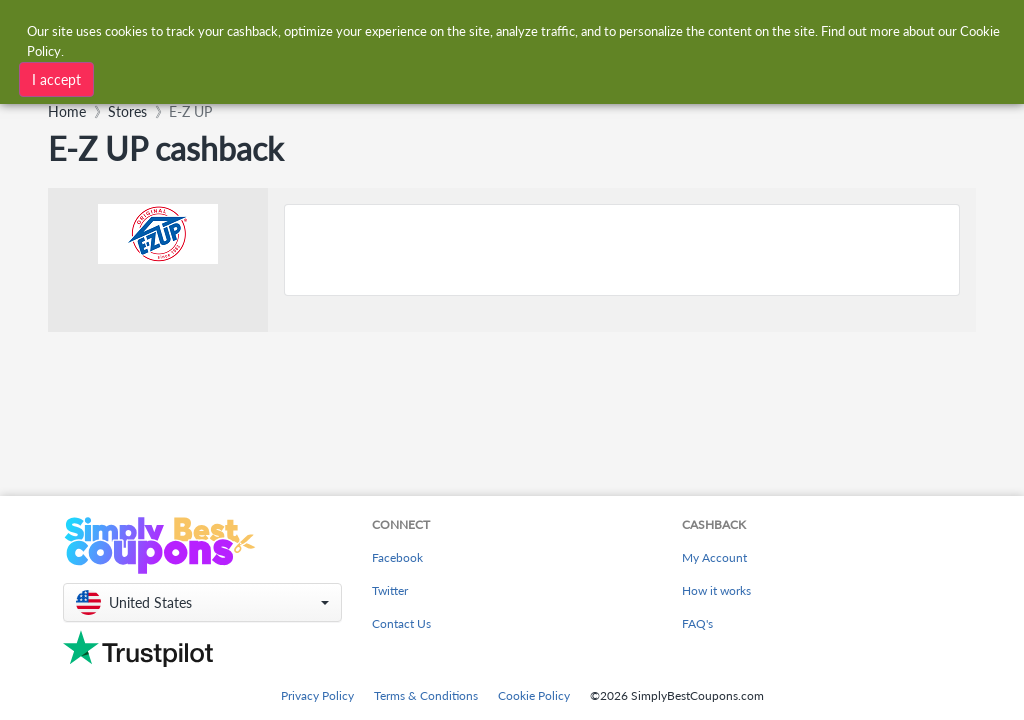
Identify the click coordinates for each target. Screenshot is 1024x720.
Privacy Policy (317, 695)
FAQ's (697, 623)
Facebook (397, 557)
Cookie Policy (534, 695)
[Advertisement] (622, 250)
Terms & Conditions (426, 695)
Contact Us (401, 623)
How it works (716, 590)
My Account (714, 557)
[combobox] (304, 77)
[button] (202, 602)
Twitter (390, 590)
